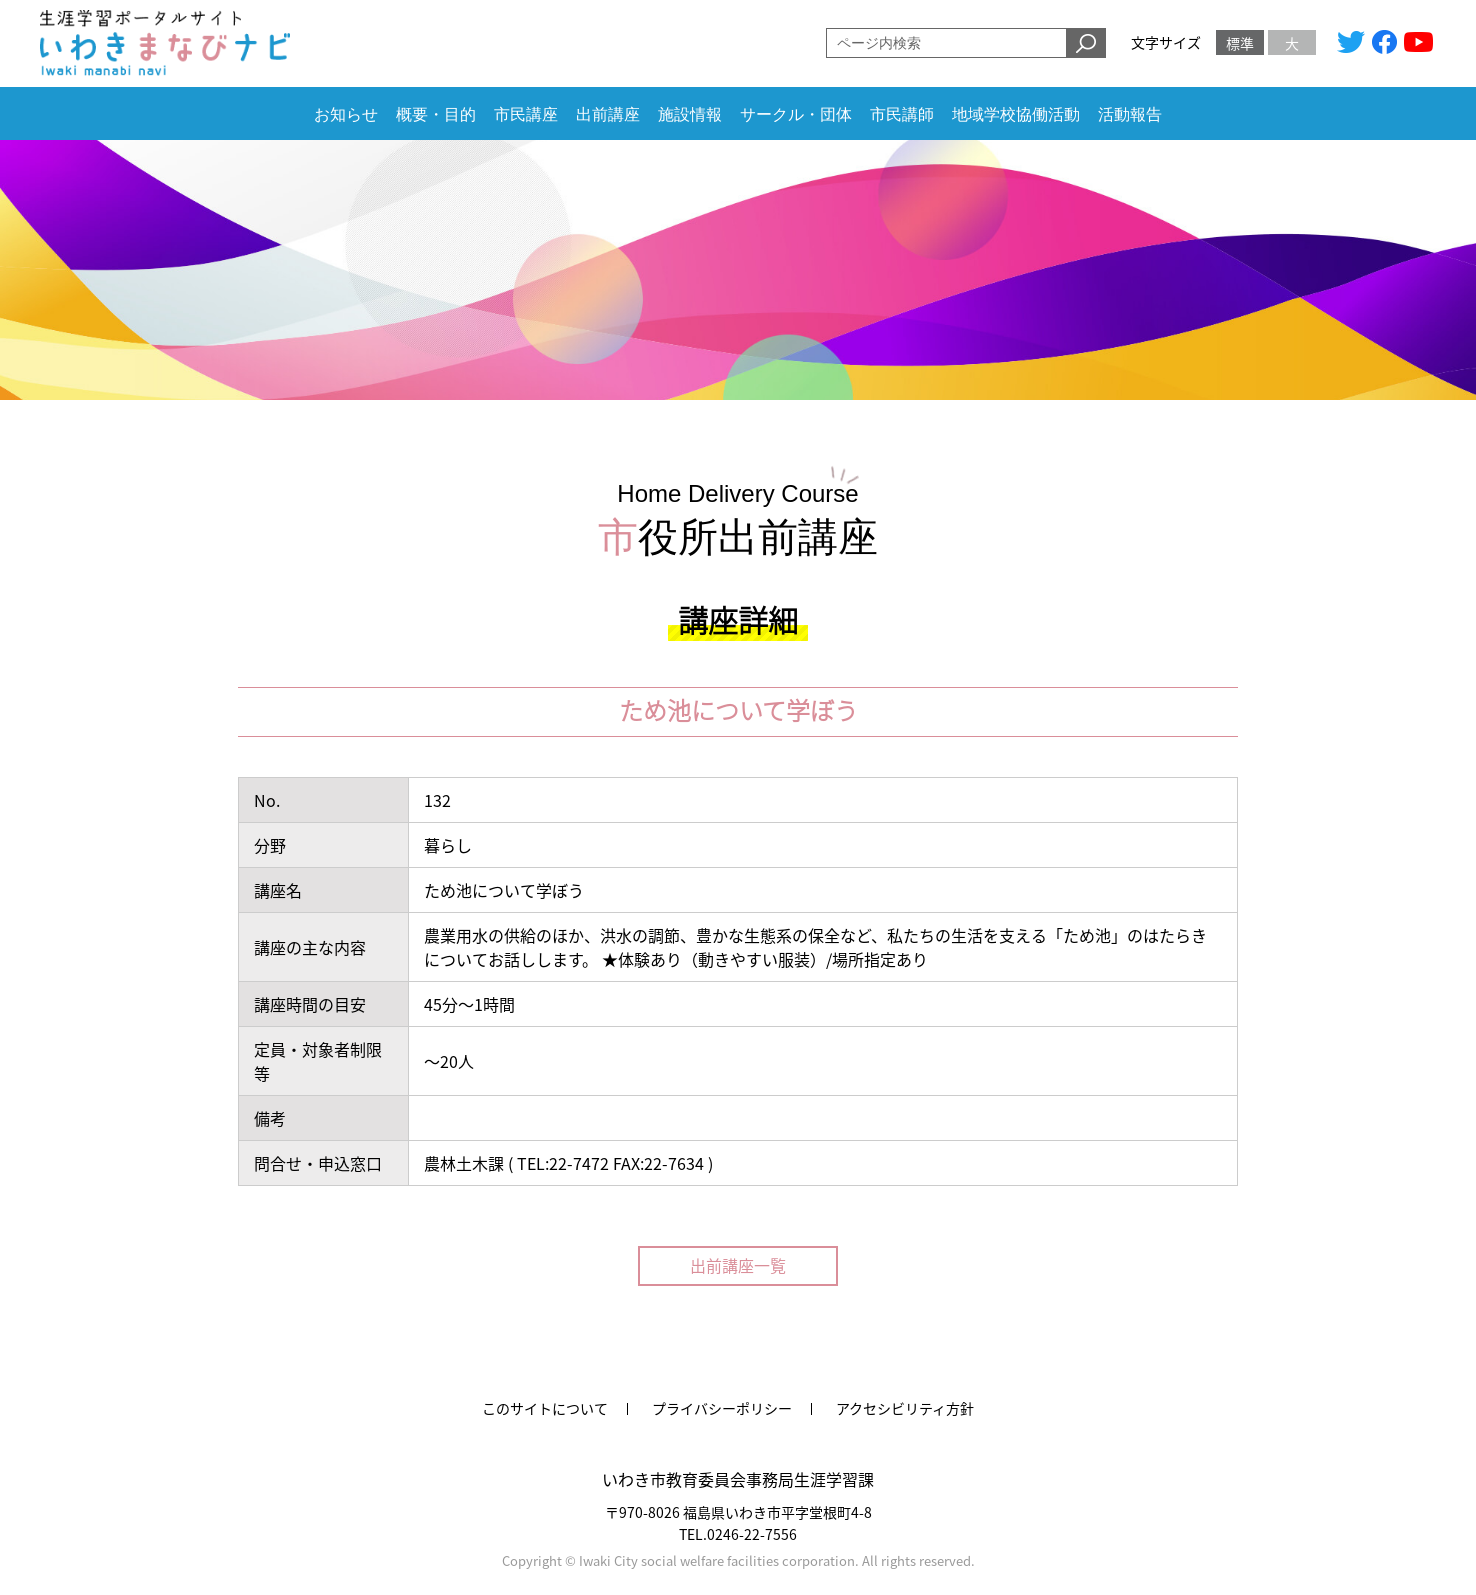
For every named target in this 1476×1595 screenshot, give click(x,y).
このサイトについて (545, 1408)
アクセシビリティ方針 (905, 1408)
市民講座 (526, 114)
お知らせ (346, 114)
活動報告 (1130, 114)
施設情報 (690, 114)
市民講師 (902, 114)
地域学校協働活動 (1016, 114)
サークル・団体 (796, 114)
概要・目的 (436, 114)
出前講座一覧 (738, 1265)
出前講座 (608, 114)
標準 (1240, 43)
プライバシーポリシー (722, 1408)
